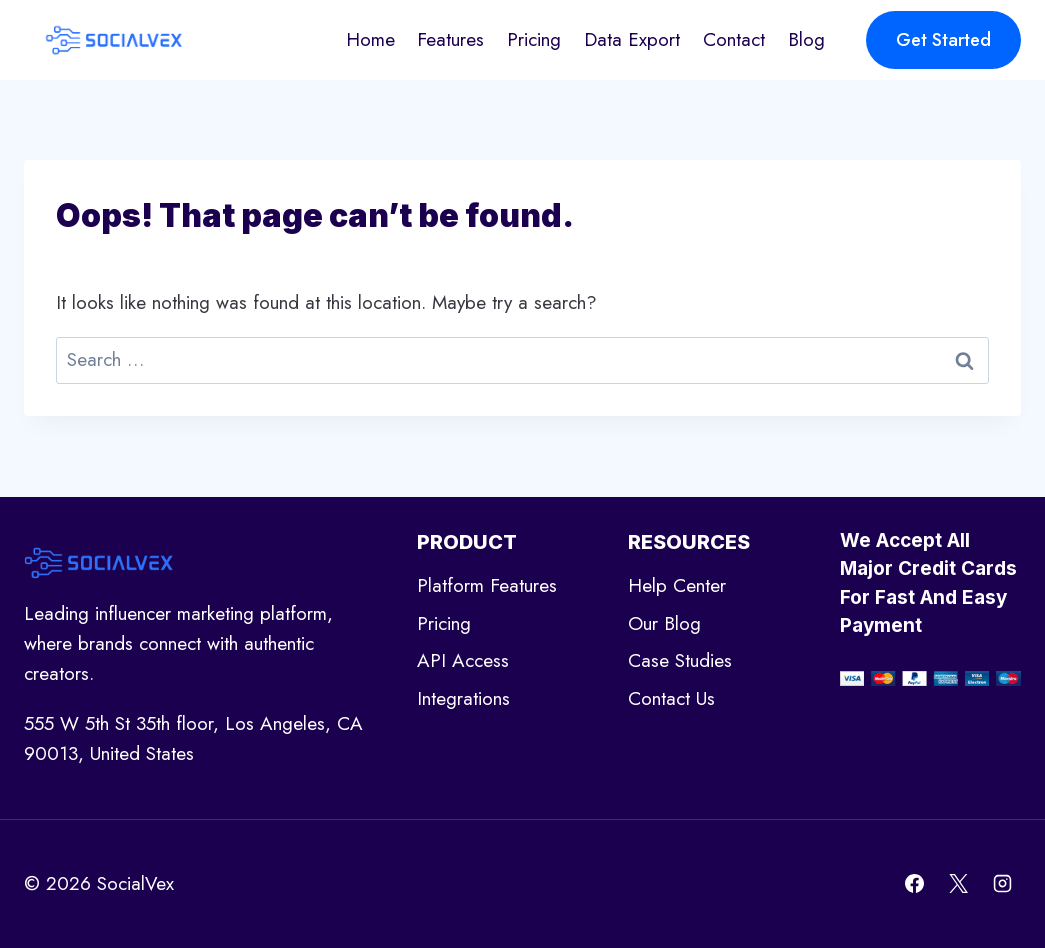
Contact (734, 39)
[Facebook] (915, 884)
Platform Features (487, 585)
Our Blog (664, 623)
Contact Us (671, 698)
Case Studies (680, 660)
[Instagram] (1002, 884)
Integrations (463, 698)
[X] (958, 884)
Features (450, 39)
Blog (806, 39)
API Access (463, 660)
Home (370, 39)
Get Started (943, 40)
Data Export (632, 39)
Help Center (677, 585)
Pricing (534, 39)
